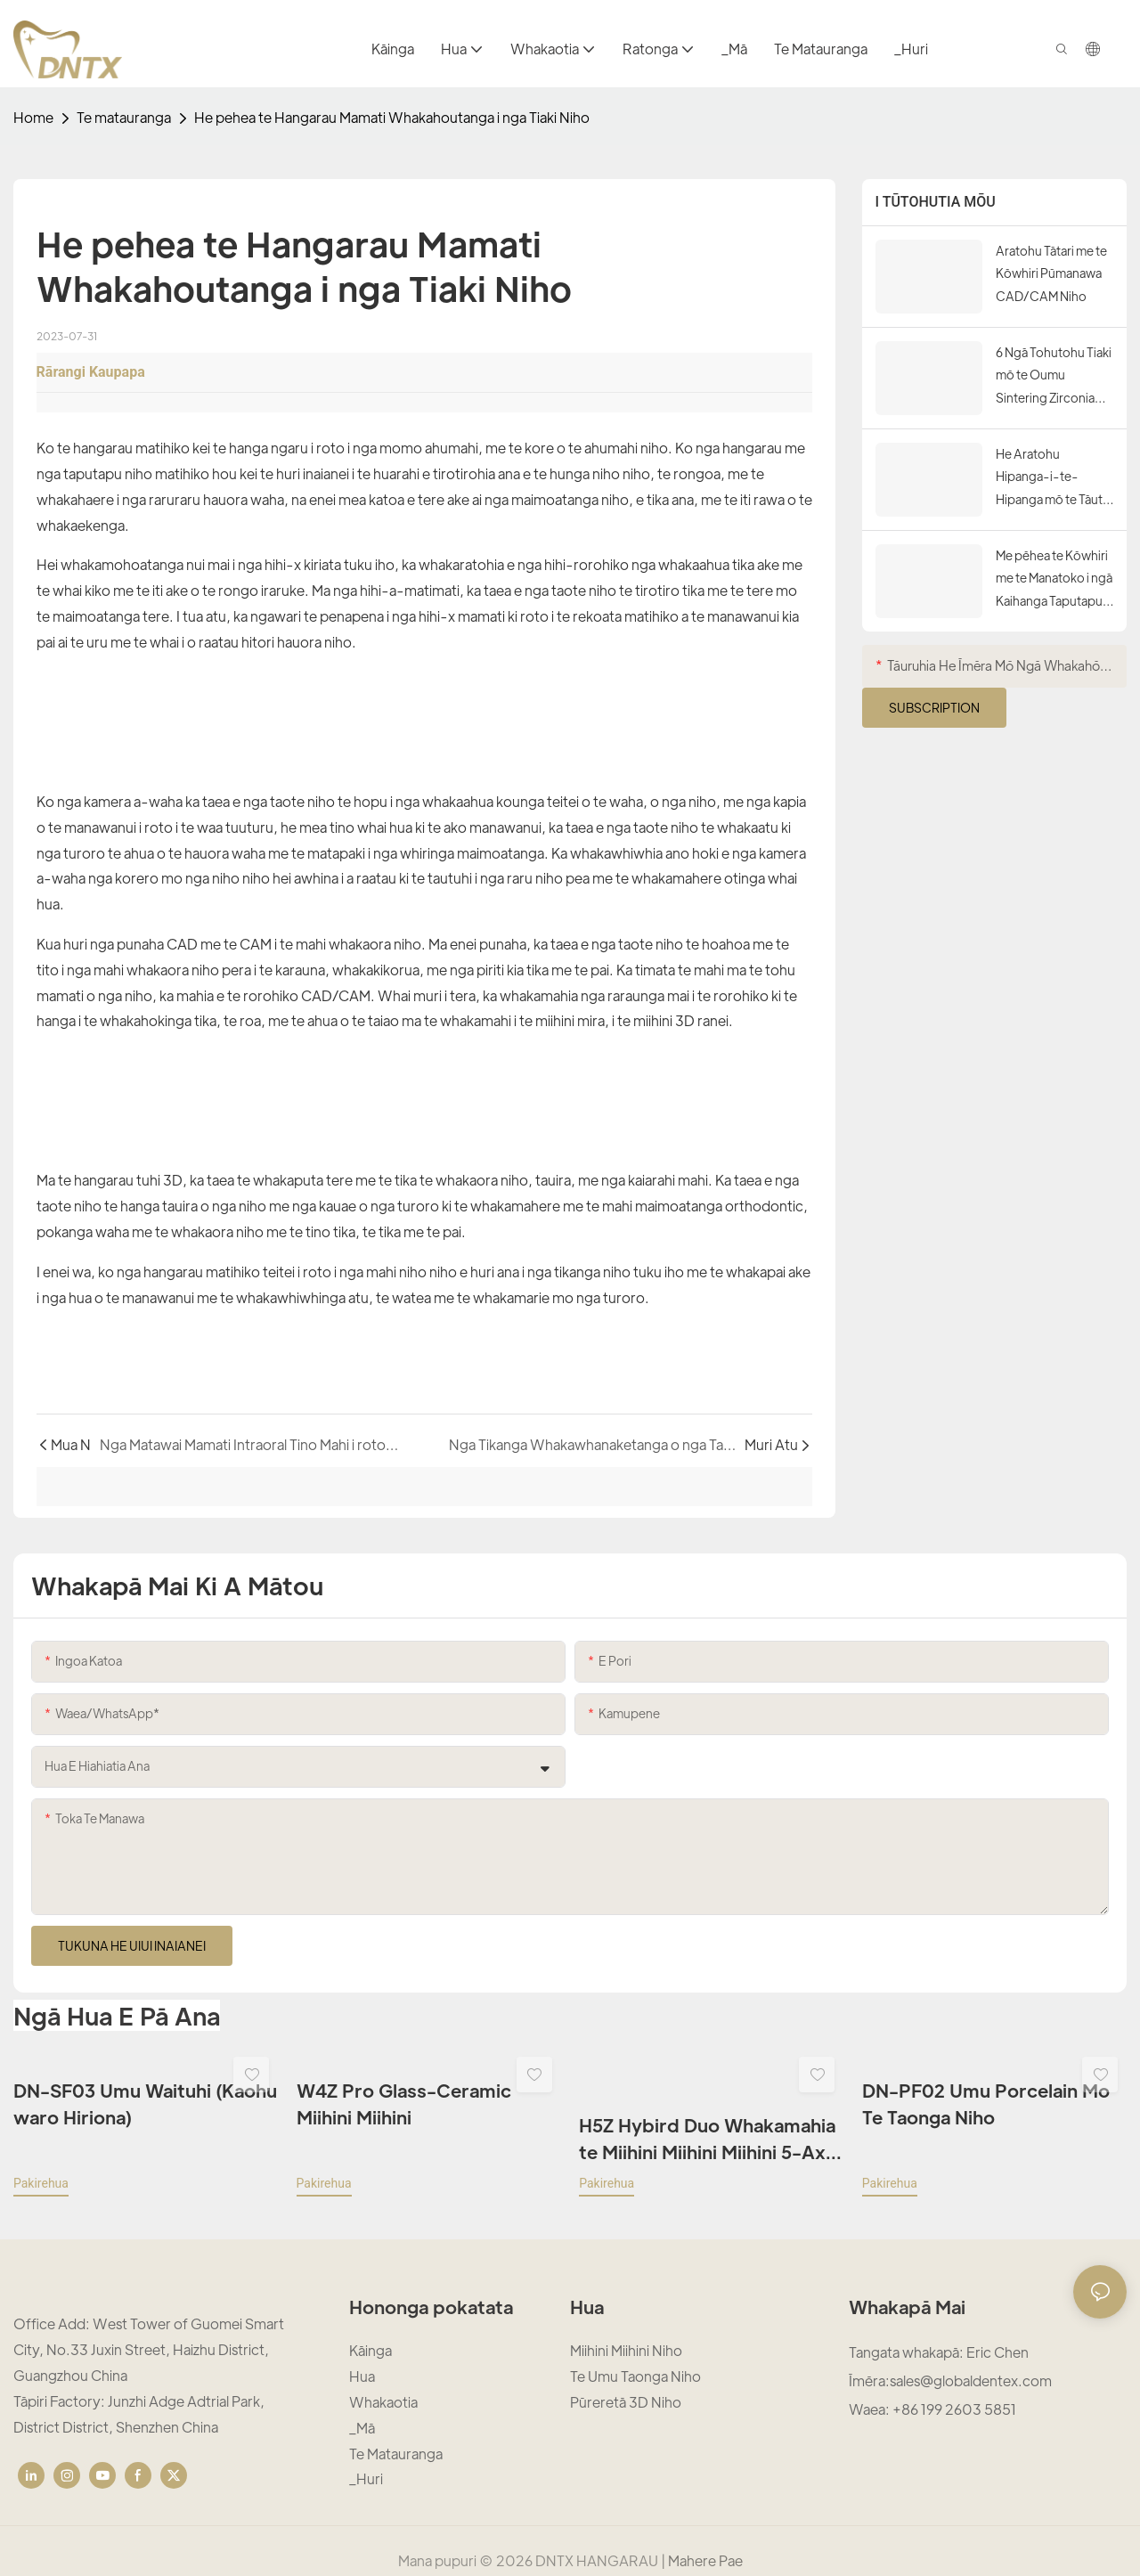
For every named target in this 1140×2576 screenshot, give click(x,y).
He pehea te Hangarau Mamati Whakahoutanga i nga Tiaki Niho (392, 117)
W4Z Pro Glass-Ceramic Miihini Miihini (404, 2103)
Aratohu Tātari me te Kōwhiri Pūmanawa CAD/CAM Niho (1051, 272)
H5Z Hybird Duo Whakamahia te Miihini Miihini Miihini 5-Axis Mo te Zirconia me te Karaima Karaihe (709, 2119)
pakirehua (41, 2163)
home (33, 117)
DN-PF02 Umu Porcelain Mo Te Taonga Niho (986, 2103)
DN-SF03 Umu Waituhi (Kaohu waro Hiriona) (145, 2103)
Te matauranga (124, 117)
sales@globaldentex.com (971, 2361)
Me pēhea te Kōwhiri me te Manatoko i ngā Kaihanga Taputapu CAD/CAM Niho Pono (1054, 579)
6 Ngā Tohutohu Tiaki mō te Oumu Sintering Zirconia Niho (1054, 376)
